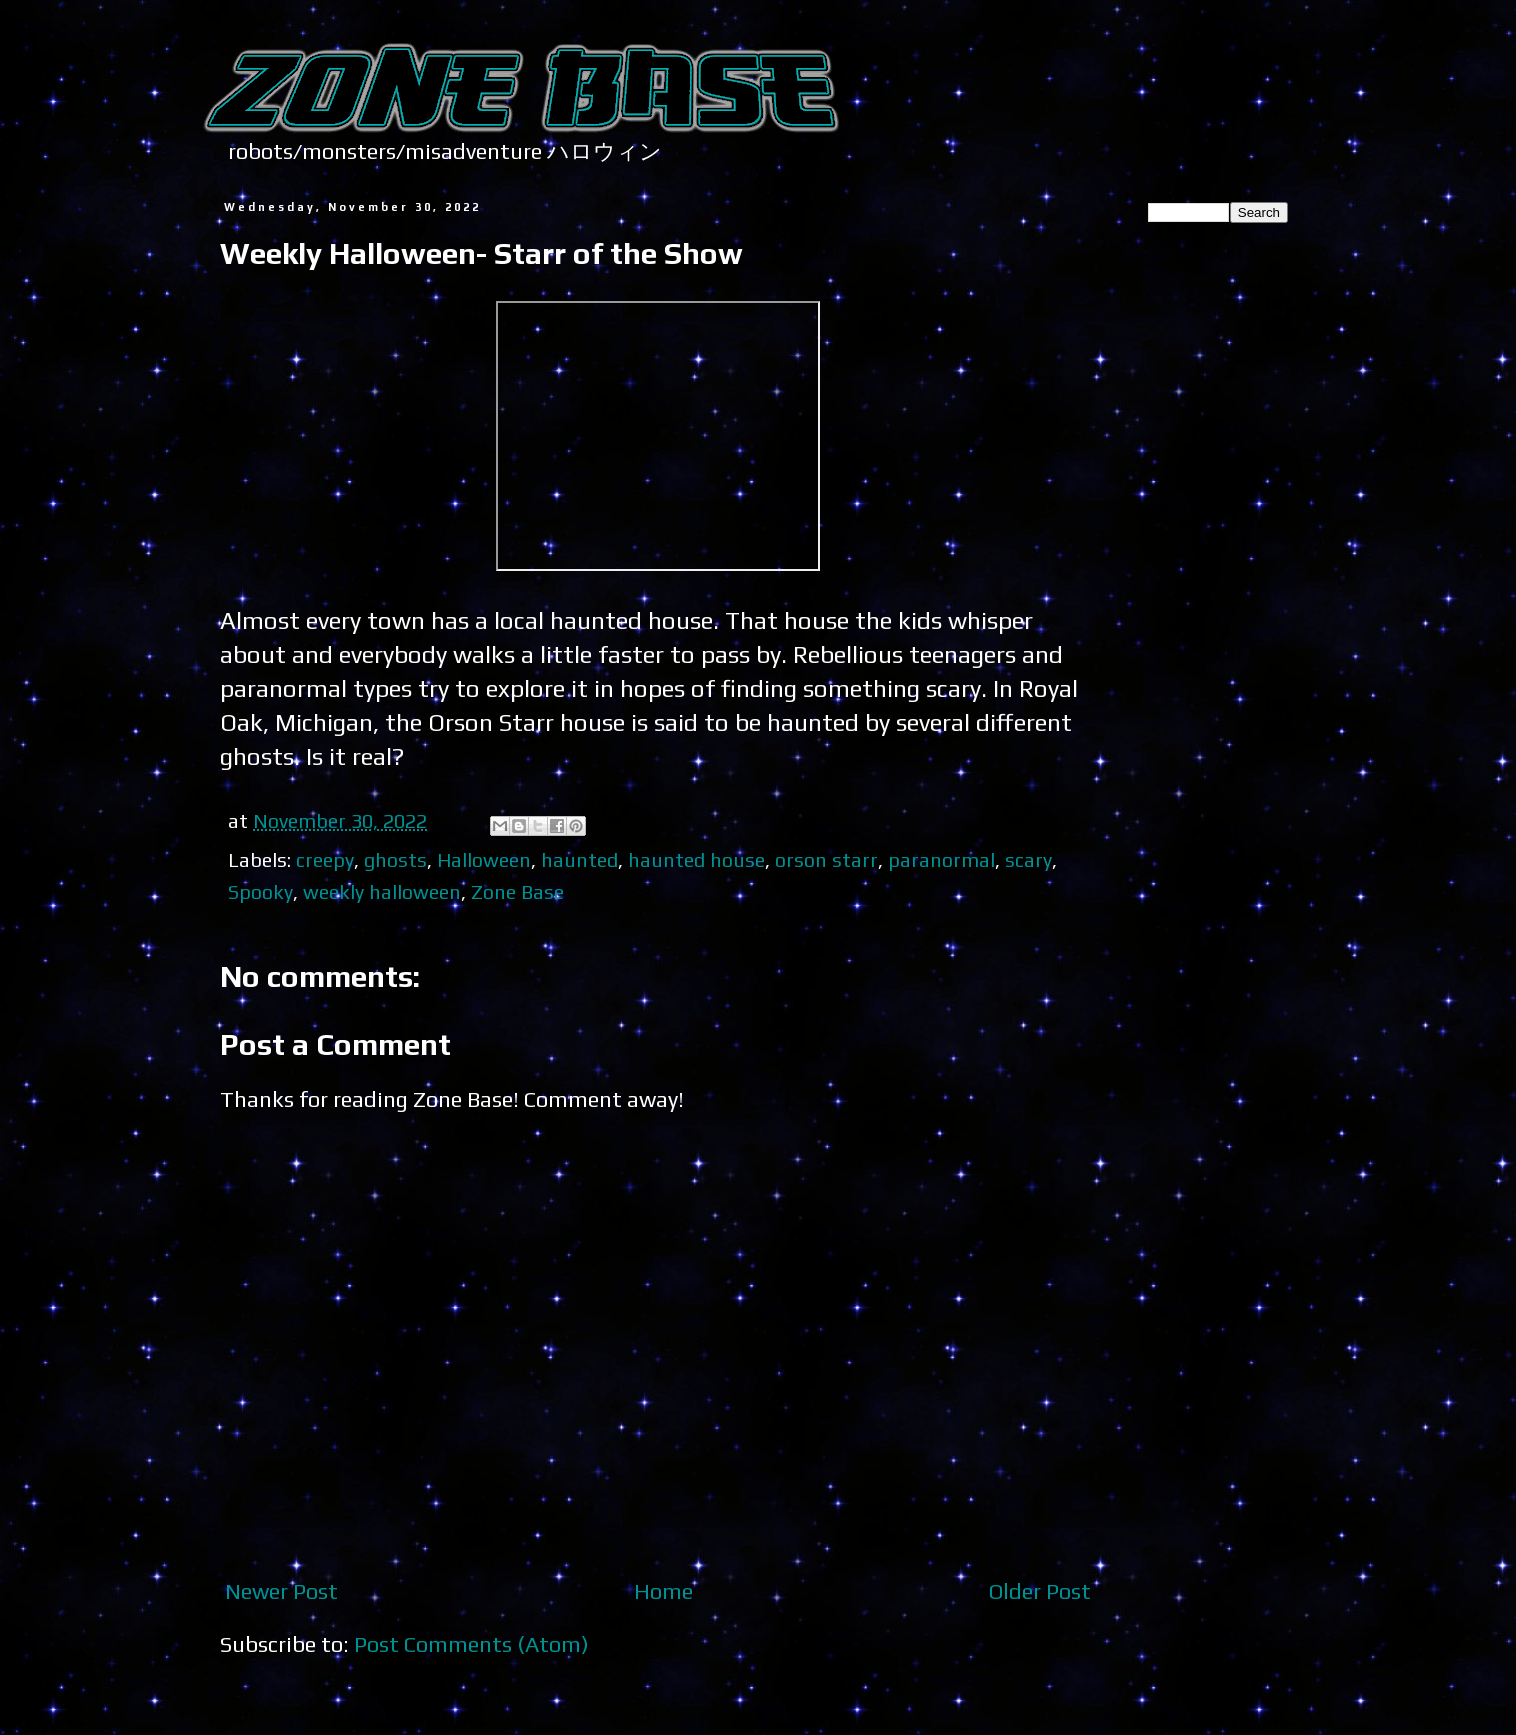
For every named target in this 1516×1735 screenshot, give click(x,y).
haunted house (696, 859)
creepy (325, 859)
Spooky (260, 891)
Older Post (1040, 1591)
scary (1028, 859)
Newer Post (281, 1591)
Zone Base (517, 891)
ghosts (395, 859)
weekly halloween (382, 891)
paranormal (941, 859)
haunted (579, 859)
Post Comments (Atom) (471, 1644)
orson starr (826, 859)
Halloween (484, 859)
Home (663, 1591)
